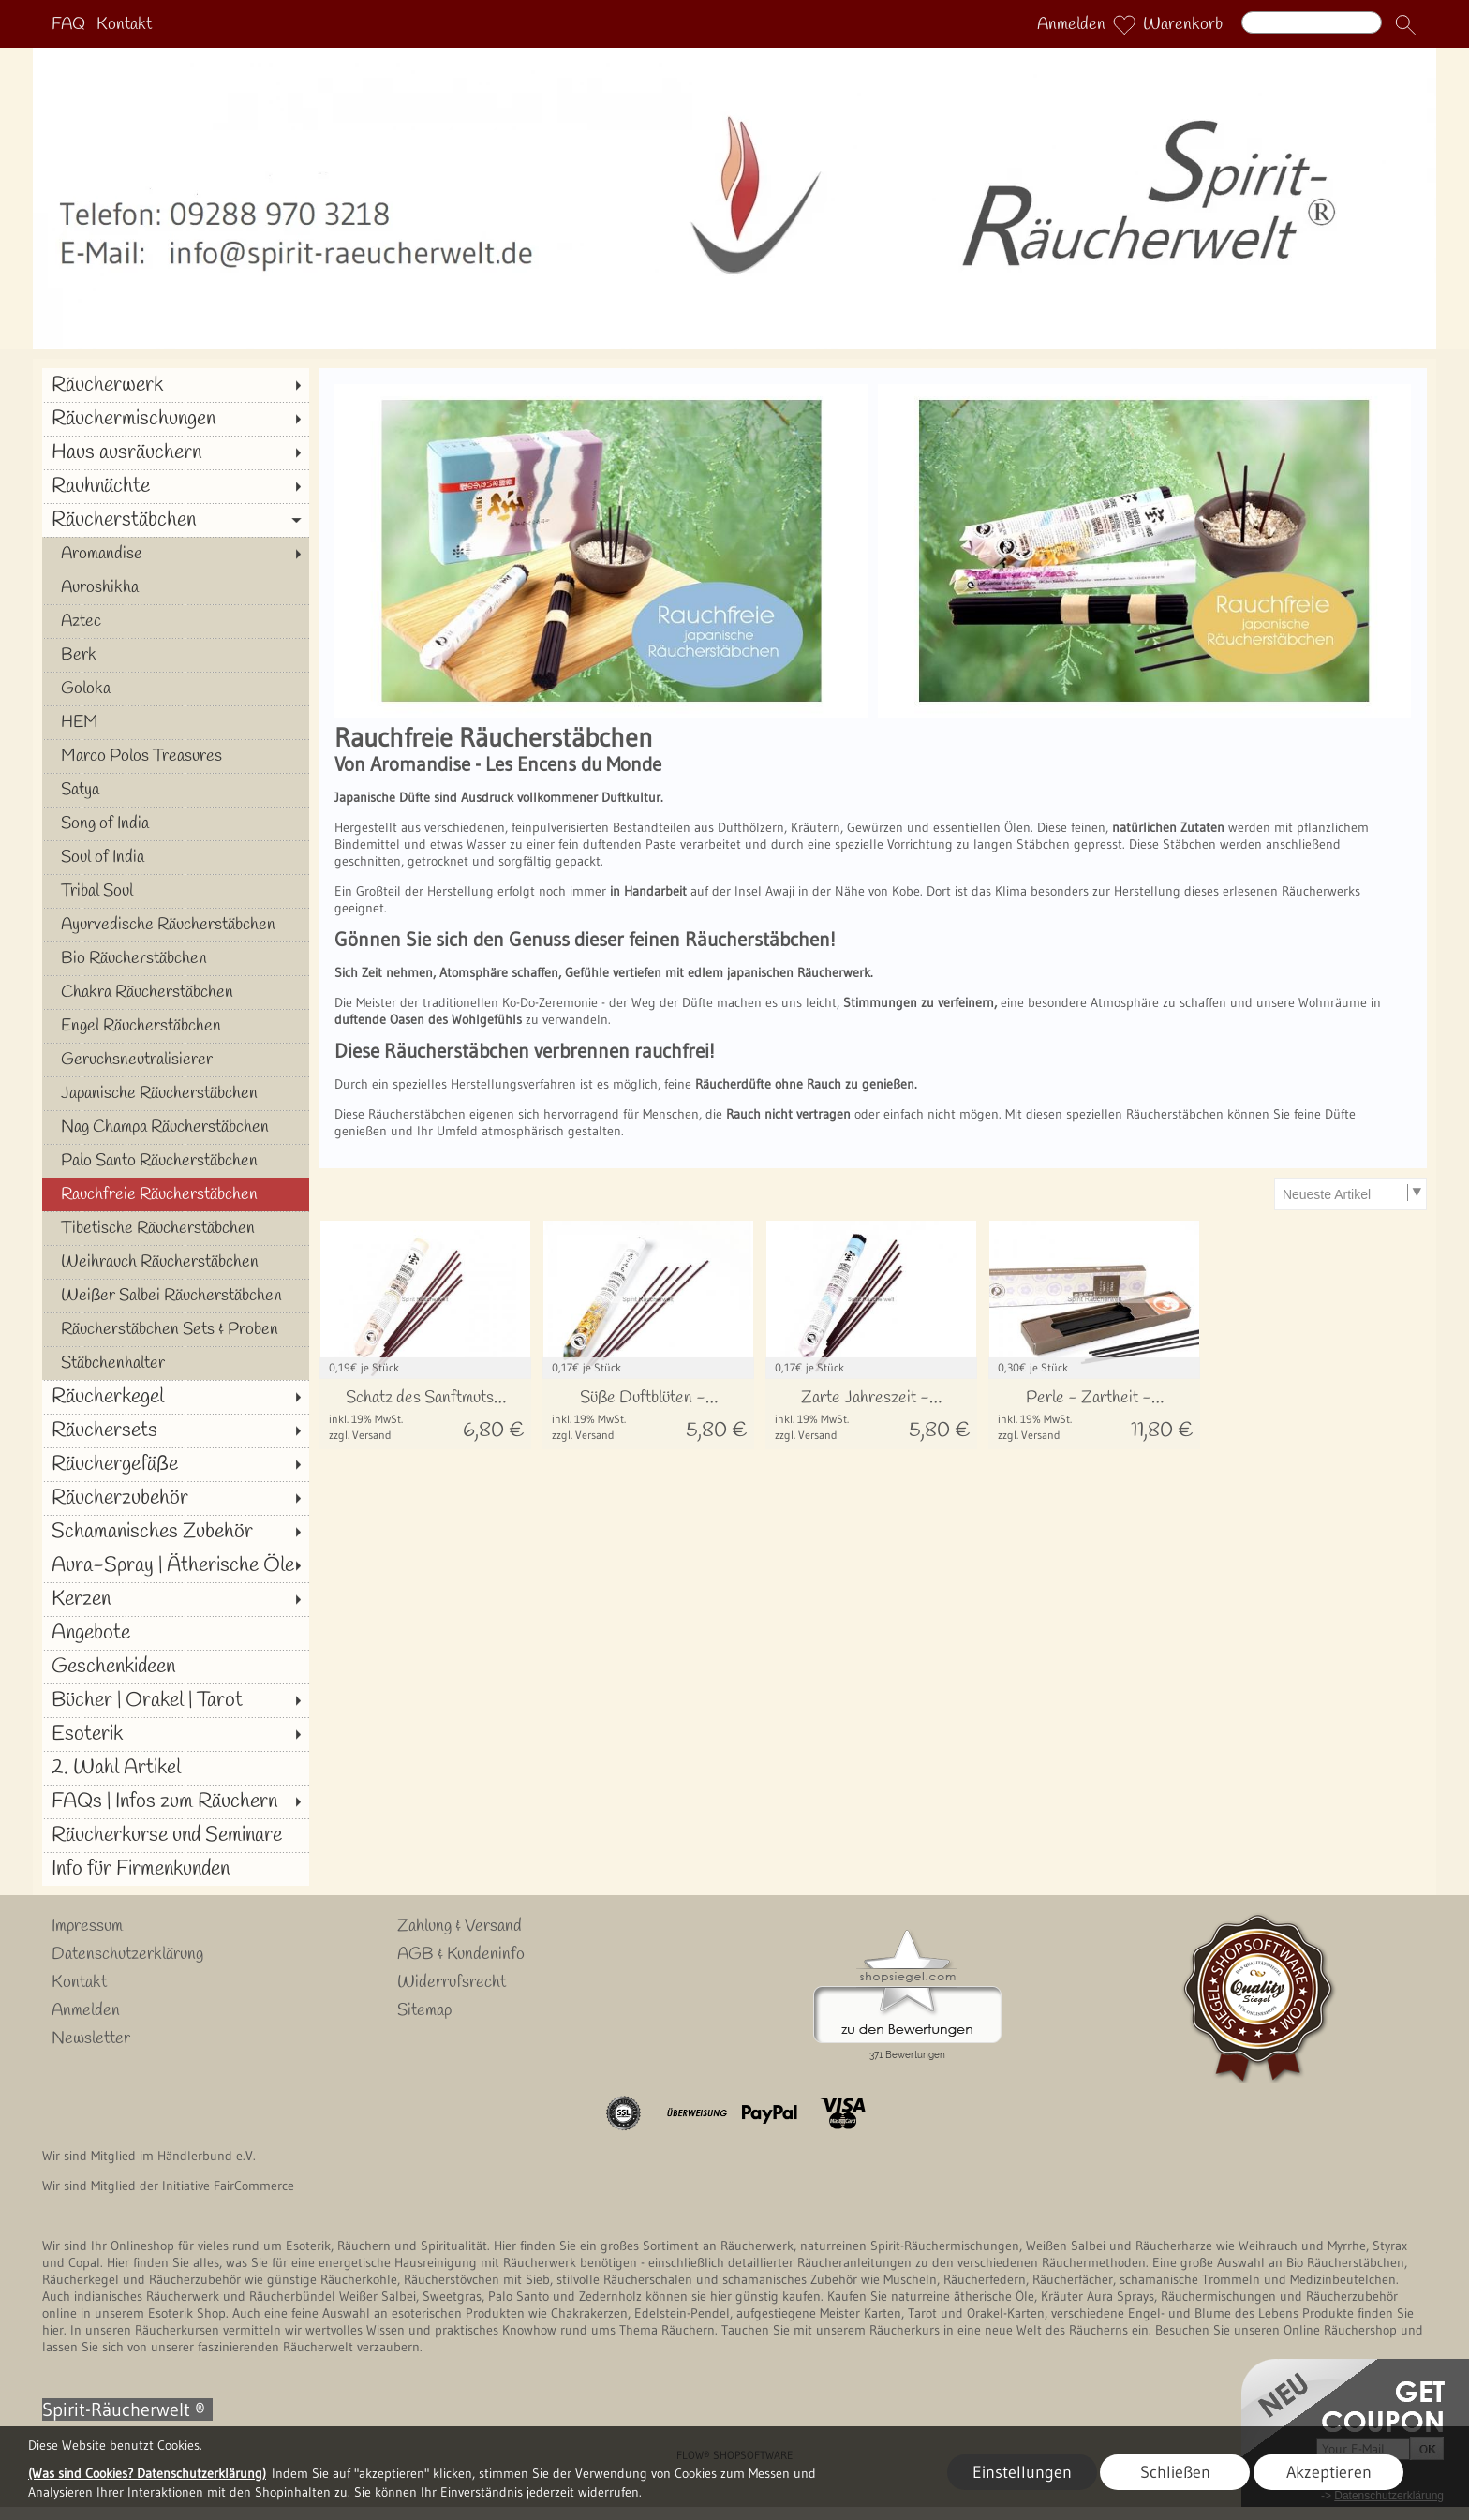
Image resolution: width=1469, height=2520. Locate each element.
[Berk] (175, 655)
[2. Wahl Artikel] (175, 1768)
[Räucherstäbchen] (175, 520)
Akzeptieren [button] (1329, 2472)
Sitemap (424, 2010)
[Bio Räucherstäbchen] (175, 958)
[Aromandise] (175, 554)
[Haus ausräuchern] (175, 452)
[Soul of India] (175, 857)
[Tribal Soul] (175, 891)
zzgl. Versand (360, 1435)
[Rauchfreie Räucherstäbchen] (175, 1194)
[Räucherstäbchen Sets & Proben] (175, 1329)
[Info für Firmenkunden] (175, 1869)
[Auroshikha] (175, 587)
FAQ (68, 24)
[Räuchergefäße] (175, 1464)
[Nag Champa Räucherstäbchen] (175, 1127)
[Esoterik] (175, 1734)
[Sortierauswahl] (1350, 1194)
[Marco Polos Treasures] (175, 756)
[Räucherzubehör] (175, 1498)
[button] (1405, 24)
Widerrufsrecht (451, 1982)
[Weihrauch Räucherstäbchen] (175, 1262)
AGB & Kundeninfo (461, 1954)
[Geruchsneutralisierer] (175, 1059)
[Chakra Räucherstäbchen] (175, 992)
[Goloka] (175, 688)
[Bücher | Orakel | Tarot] (175, 1700)
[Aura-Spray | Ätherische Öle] (175, 1565)
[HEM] (175, 722)
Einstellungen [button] (1022, 2472)
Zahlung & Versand (459, 1926)
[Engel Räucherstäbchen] (175, 1026)
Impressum (87, 1926)
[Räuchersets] (175, 1430)
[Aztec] (175, 621)
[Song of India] (175, 823)
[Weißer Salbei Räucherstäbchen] (175, 1295)
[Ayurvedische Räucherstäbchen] (175, 924)
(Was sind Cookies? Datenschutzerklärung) (147, 2473)
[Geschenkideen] (175, 1666)
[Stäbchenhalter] (175, 1363)
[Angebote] (175, 1633)
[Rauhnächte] (175, 486)
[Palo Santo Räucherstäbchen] (175, 1161)
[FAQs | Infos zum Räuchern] (175, 1801)
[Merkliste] (1124, 24)
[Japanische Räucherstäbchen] (175, 1093)
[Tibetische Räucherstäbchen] (175, 1228)
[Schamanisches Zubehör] (175, 1532)
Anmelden (1071, 24)
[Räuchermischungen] (175, 419)
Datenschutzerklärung (127, 1954)
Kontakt (124, 24)
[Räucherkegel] (175, 1397)
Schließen (1175, 2472)
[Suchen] (1311, 22)
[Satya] (175, 790)
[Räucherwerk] (175, 385)
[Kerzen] (175, 1599)
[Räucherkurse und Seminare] (175, 1835)
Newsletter (91, 2038)
